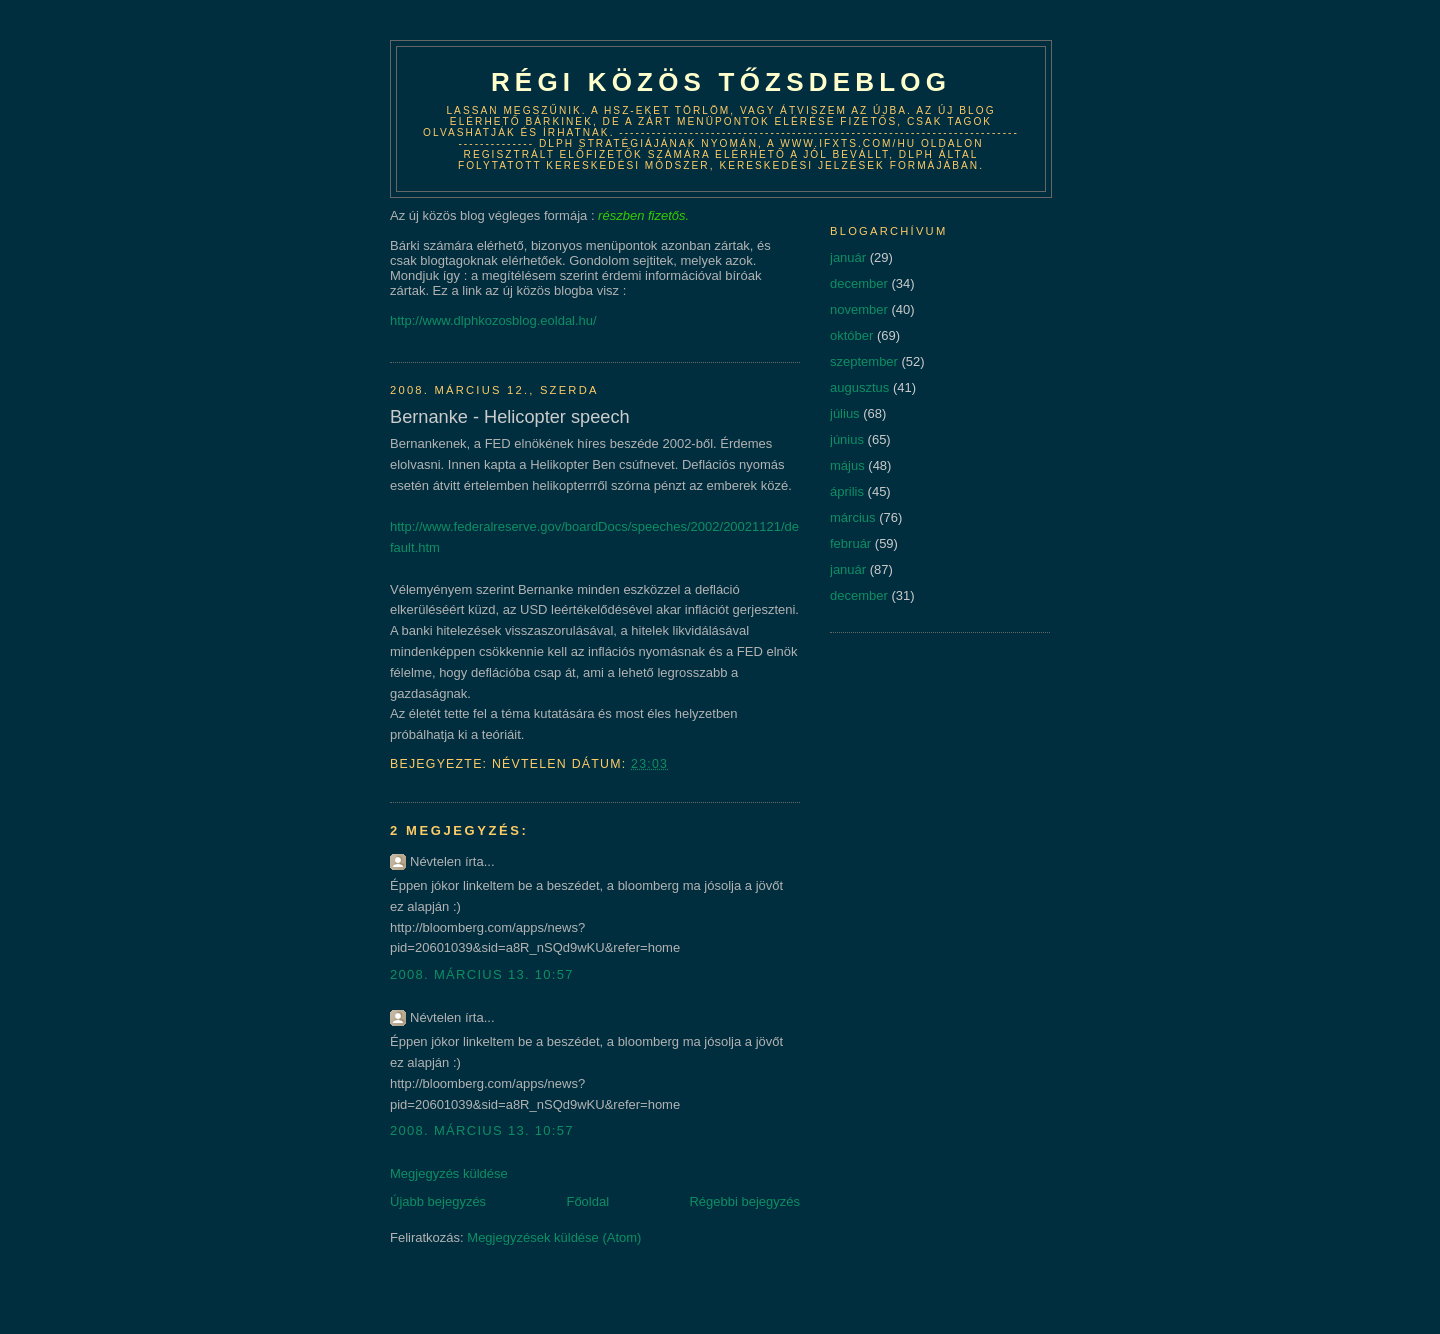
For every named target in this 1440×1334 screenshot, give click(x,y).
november (859, 309)
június (847, 439)
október (851, 335)
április (847, 491)
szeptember (864, 361)
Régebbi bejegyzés (744, 1201)
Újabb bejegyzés (438, 1201)
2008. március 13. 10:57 (482, 974)
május (847, 465)
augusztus (859, 387)
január (848, 257)
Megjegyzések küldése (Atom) (554, 1237)
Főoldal (587, 1201)
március (853, 517)
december (859, 283)
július (845, 413)
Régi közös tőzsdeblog (721, 82)
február (850, 543)
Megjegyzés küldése (449, 1173)
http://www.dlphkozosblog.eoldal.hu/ (493, 320)
